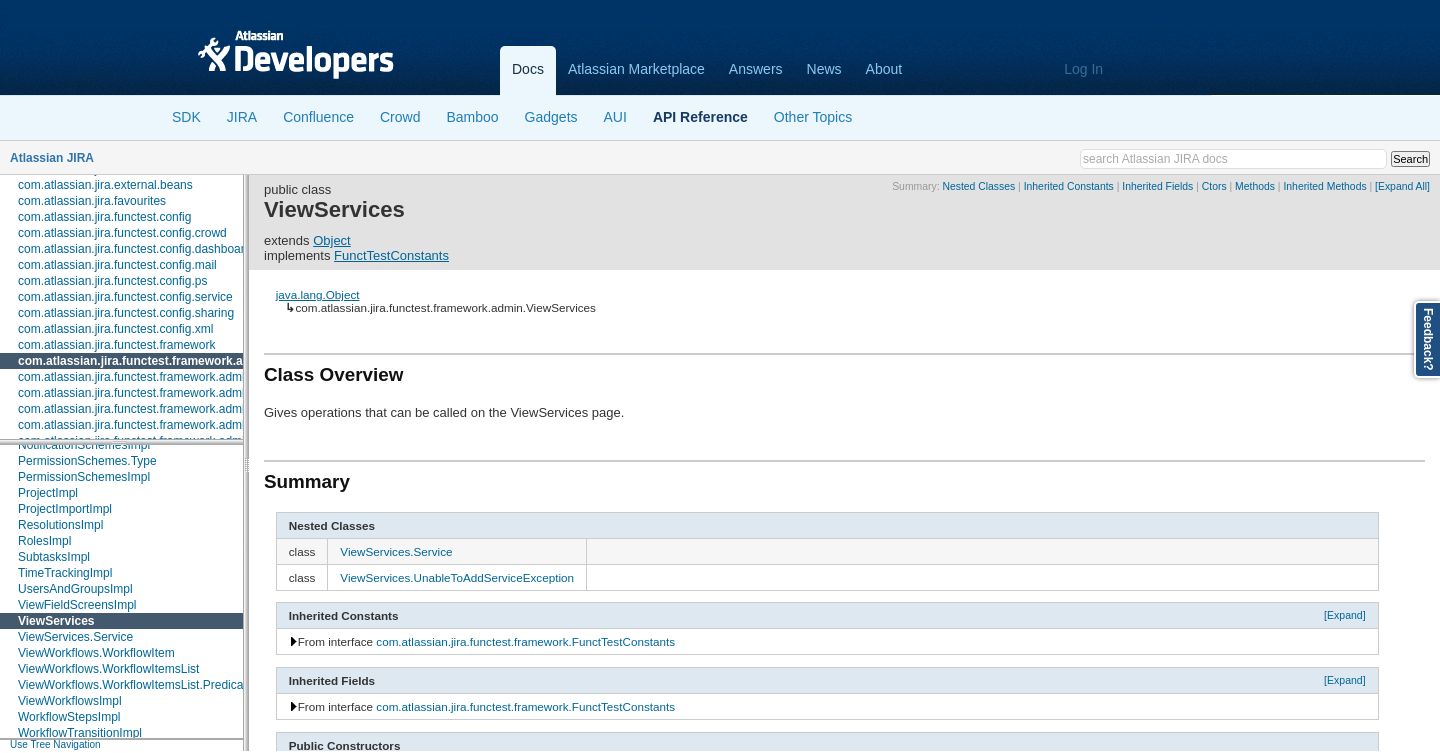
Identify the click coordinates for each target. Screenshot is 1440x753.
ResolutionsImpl (60, 525)
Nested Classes (978, 186)
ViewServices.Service (75, 637)
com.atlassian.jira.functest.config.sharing (126, 313)
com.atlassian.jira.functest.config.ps (112, 281)
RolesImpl (44, 541)
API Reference (700, 117)
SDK (186, 117)
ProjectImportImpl (65, 509)
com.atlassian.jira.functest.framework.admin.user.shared (167, 425)
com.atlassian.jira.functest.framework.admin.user (148, 409)
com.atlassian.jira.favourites (92, 201)
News (824, 69)
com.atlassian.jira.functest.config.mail (117, 265)
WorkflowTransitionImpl (80, 733)
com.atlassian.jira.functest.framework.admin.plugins (155, 377)
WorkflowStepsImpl (69, 717)
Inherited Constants (1069, 186)
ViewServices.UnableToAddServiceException (457, 577)
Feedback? (1428, 339)
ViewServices (56, 621)
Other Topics (813, 117)
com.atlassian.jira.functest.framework (116, 345)
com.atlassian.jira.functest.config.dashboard (134, 249)
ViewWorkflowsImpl (70, 701)
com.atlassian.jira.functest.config (104, 217)
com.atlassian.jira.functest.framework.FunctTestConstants (525, 641)
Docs (528, 69)
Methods (1255, 186)
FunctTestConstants (391, 255)
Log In (1083, 69)
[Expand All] (1402, 186)
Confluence (318, 117)
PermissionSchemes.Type (87, 461)
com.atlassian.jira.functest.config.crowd (122, 233)
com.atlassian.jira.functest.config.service (125, 297)
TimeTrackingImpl (65, 573)
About (884, 69)
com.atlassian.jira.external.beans (105, 185)
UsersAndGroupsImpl (75, 589)
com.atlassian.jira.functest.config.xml (115, 329)
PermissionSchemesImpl (84, 477)
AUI (615, 117)
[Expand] (1345, 615)
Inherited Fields (1157, 186)
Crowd (400, 117)
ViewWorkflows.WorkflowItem (96, 653)
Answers (756, 69)
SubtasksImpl (54, 557)
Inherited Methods (1324, 186)
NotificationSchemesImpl (84, 445)
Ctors (1214, 186)
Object (332, 240)
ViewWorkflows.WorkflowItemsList (108, 669)
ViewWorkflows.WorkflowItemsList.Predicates (138, 685)
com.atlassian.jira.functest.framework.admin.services (158, 393)
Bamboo (472, 117)
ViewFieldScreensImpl (77, 605)
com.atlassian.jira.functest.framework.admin (144, 361)
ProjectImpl (48, 493)
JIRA (242, 117)
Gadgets (551, 117)
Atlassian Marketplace (636, 69)
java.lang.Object (318, 294)
